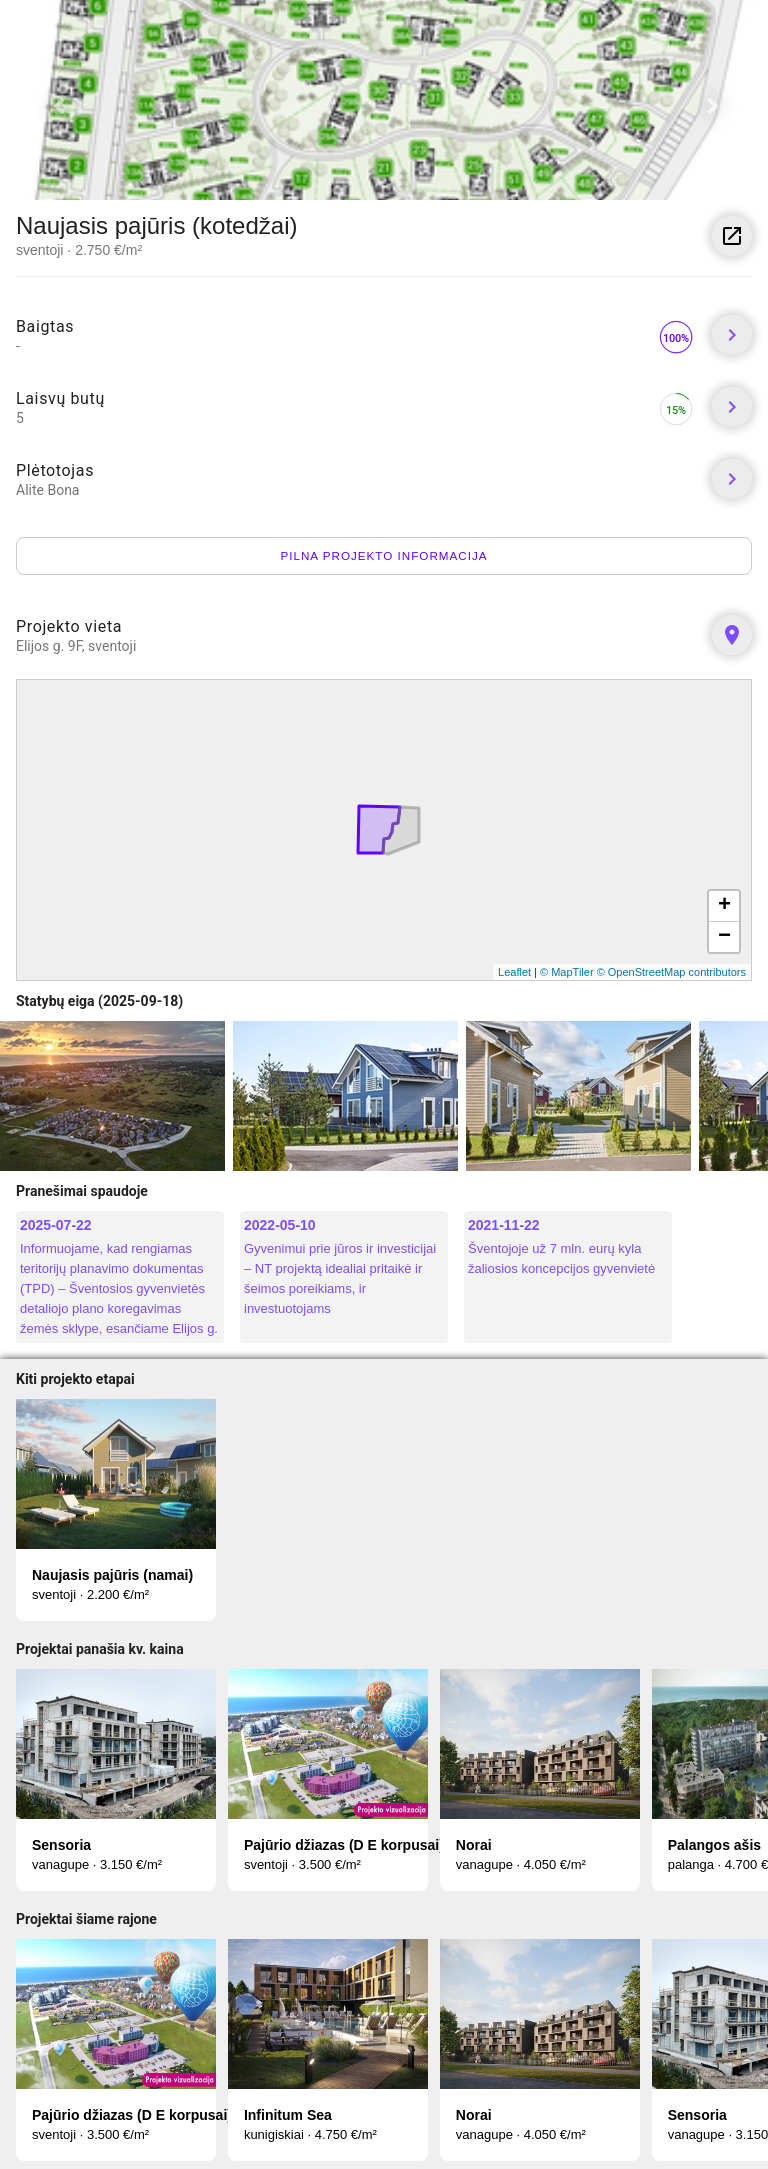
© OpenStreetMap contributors (671, 972)
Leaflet (514, 972)
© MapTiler (567, 972)
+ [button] (724, 906)
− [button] (724, 937)
